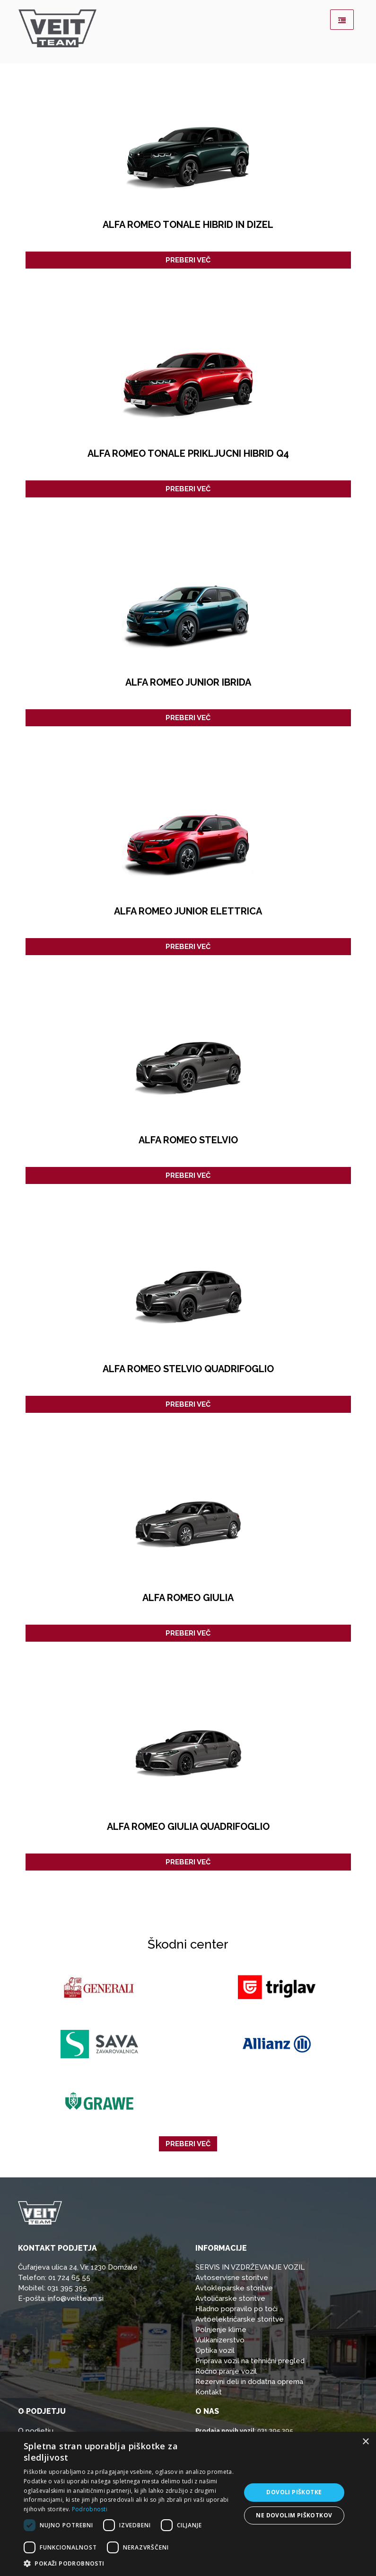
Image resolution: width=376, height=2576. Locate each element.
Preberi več (188, 260)
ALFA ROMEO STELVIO (188, 1140)
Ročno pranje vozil (226, 2371)
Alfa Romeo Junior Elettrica (188, 911)
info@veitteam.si (76, 2298)
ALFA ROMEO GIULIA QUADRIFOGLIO (188, 1826)
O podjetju (35, 2431)
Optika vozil (215, 2350)
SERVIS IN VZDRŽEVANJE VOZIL (250, 2267)
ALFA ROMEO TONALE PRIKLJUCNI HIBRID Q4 (188, 453)
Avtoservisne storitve (231, 2277)
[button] (129, 2564)
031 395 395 (67, 2288)
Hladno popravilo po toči (236, 2309)
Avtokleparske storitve (234, 2288)
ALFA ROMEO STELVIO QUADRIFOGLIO (188, 1369)
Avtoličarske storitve (230, 2298)
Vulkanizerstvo (220, 2340)
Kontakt (208, 2392)
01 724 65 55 (69, 2277)
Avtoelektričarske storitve (239, 2319)
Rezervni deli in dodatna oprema (249, 2381)
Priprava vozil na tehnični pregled (250, 2361)
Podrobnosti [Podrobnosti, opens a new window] (89, 2509)
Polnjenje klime (220, 2329)
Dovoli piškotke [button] (294, 2492)
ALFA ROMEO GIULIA (188, 1597)
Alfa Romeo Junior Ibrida (188, 682)
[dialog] (188, 2504)
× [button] (365, 2441)
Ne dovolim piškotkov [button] (294, 2515)
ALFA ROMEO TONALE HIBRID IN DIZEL (188, 224)
